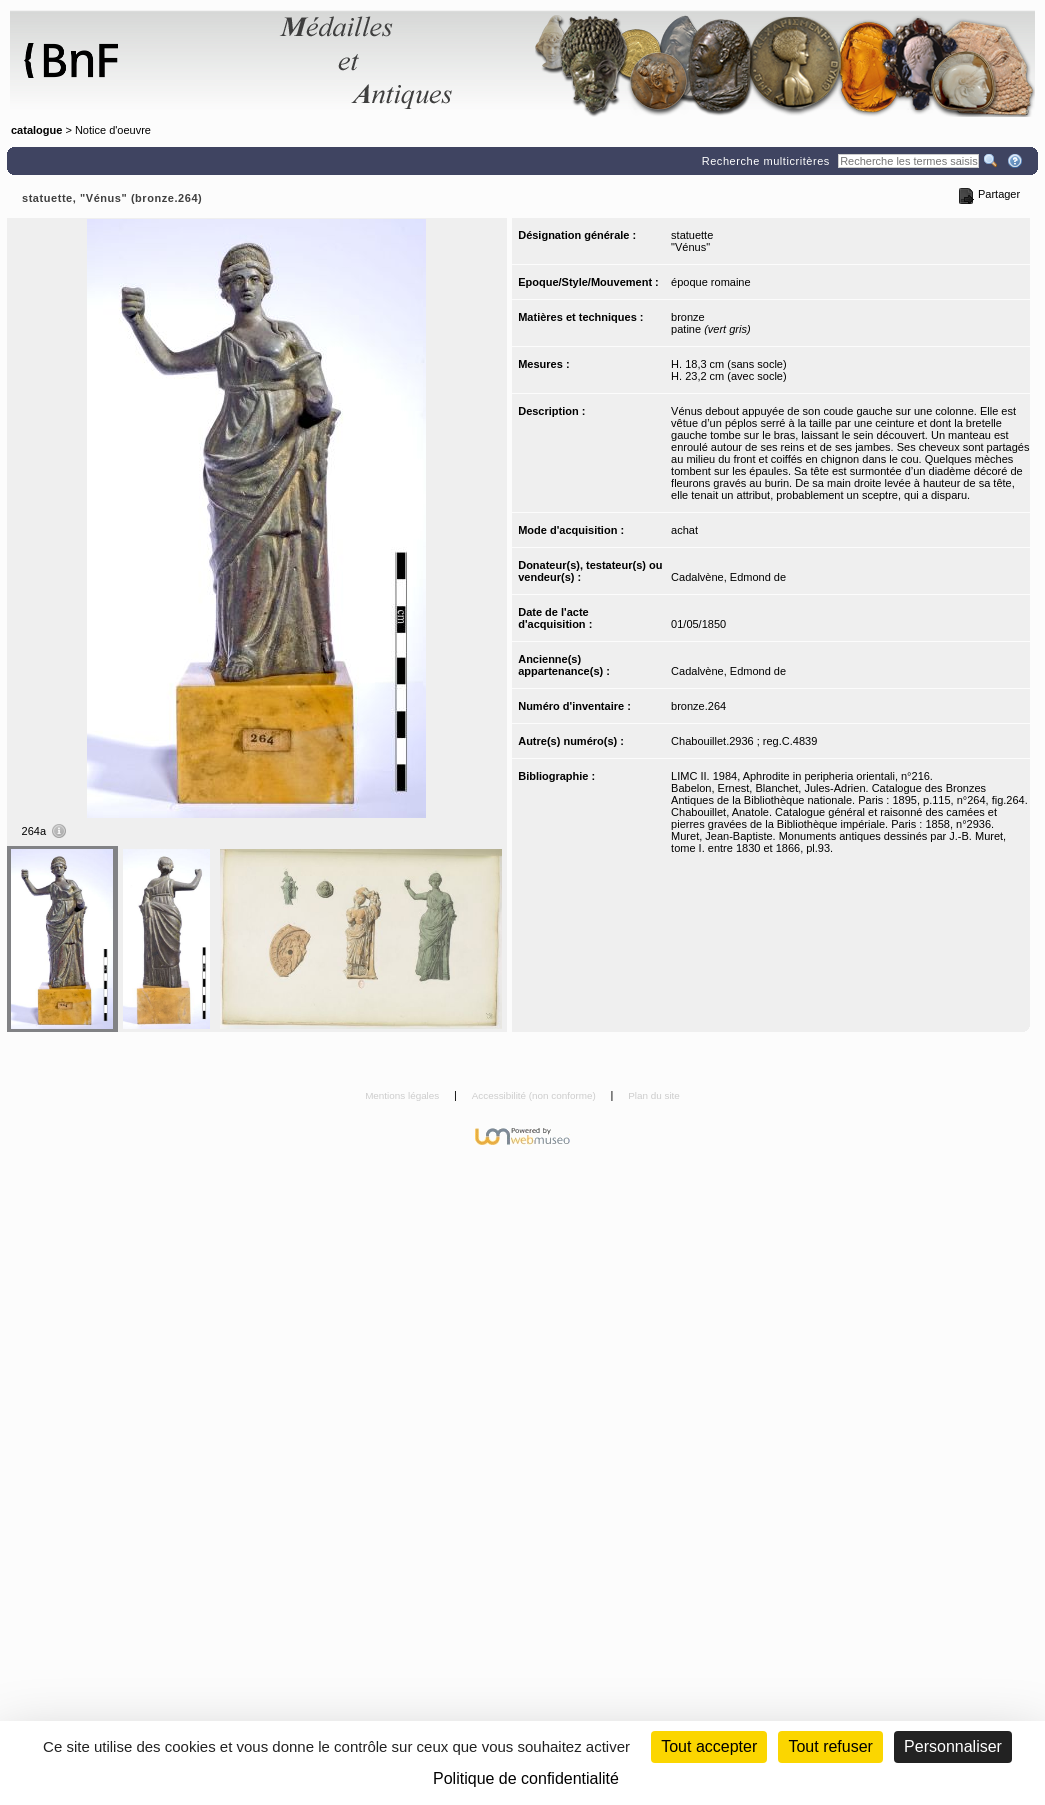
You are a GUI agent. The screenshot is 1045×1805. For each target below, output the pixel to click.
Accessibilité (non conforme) (535, 1095)
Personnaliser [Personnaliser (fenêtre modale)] (953, 1746)
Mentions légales (403, 1095)
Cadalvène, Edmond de (728, 577)
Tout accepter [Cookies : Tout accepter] (709, 1746)
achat (684, 530)
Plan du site (654, 1095)
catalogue (36, 130)
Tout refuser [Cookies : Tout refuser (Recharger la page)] (830, 1746)
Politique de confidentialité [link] (526, 1778)
